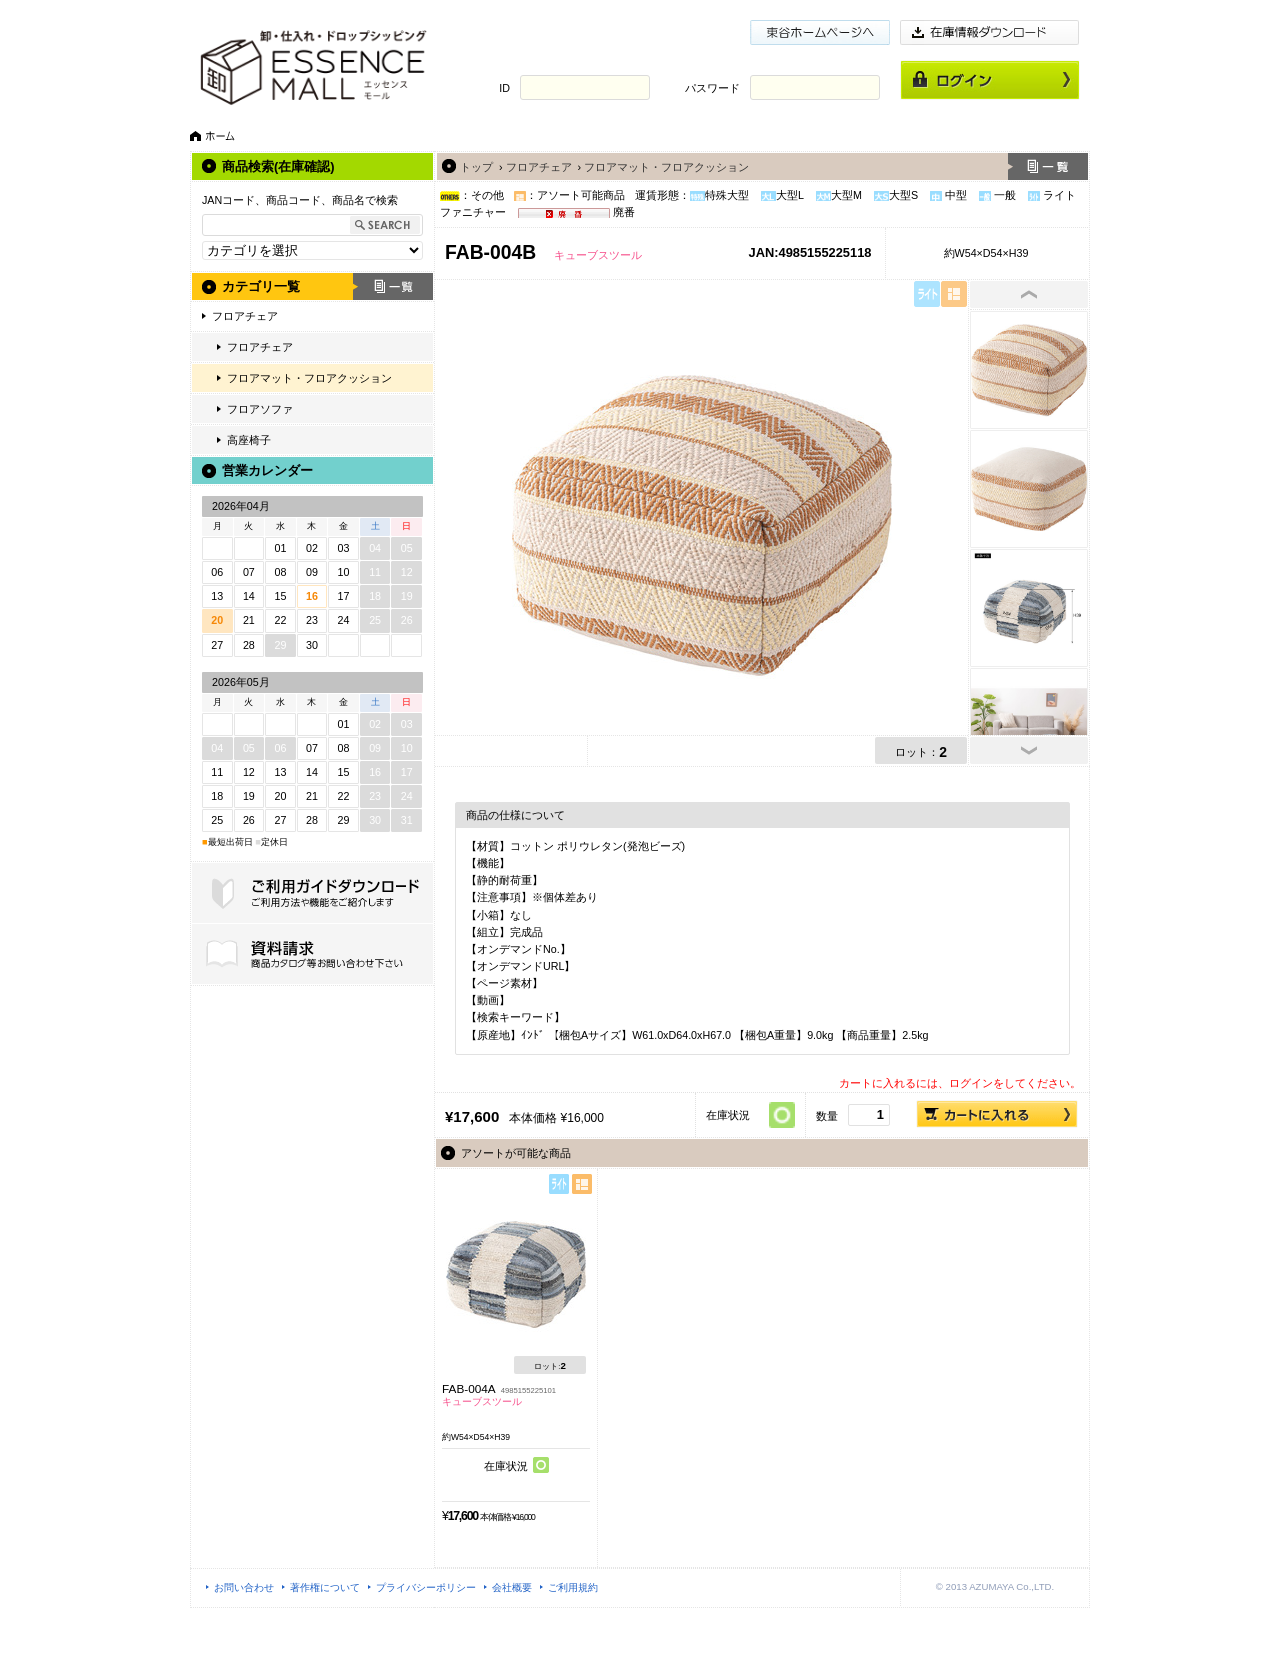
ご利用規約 (573, 1587)
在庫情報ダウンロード (990, 32)
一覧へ (1048, 166)
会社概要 (512, 1587)
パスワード (712, 88)
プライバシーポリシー (426, 1587)
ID (504, 88)
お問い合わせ (244, 1587)
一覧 (393, 286)
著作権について (325, 1587)
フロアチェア (245, 316)
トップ (476, 167)
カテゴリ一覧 (261, 286)
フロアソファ (260, 409)
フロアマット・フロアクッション (309, 378)
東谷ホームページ (820, 32)
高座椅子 (249, 440)
